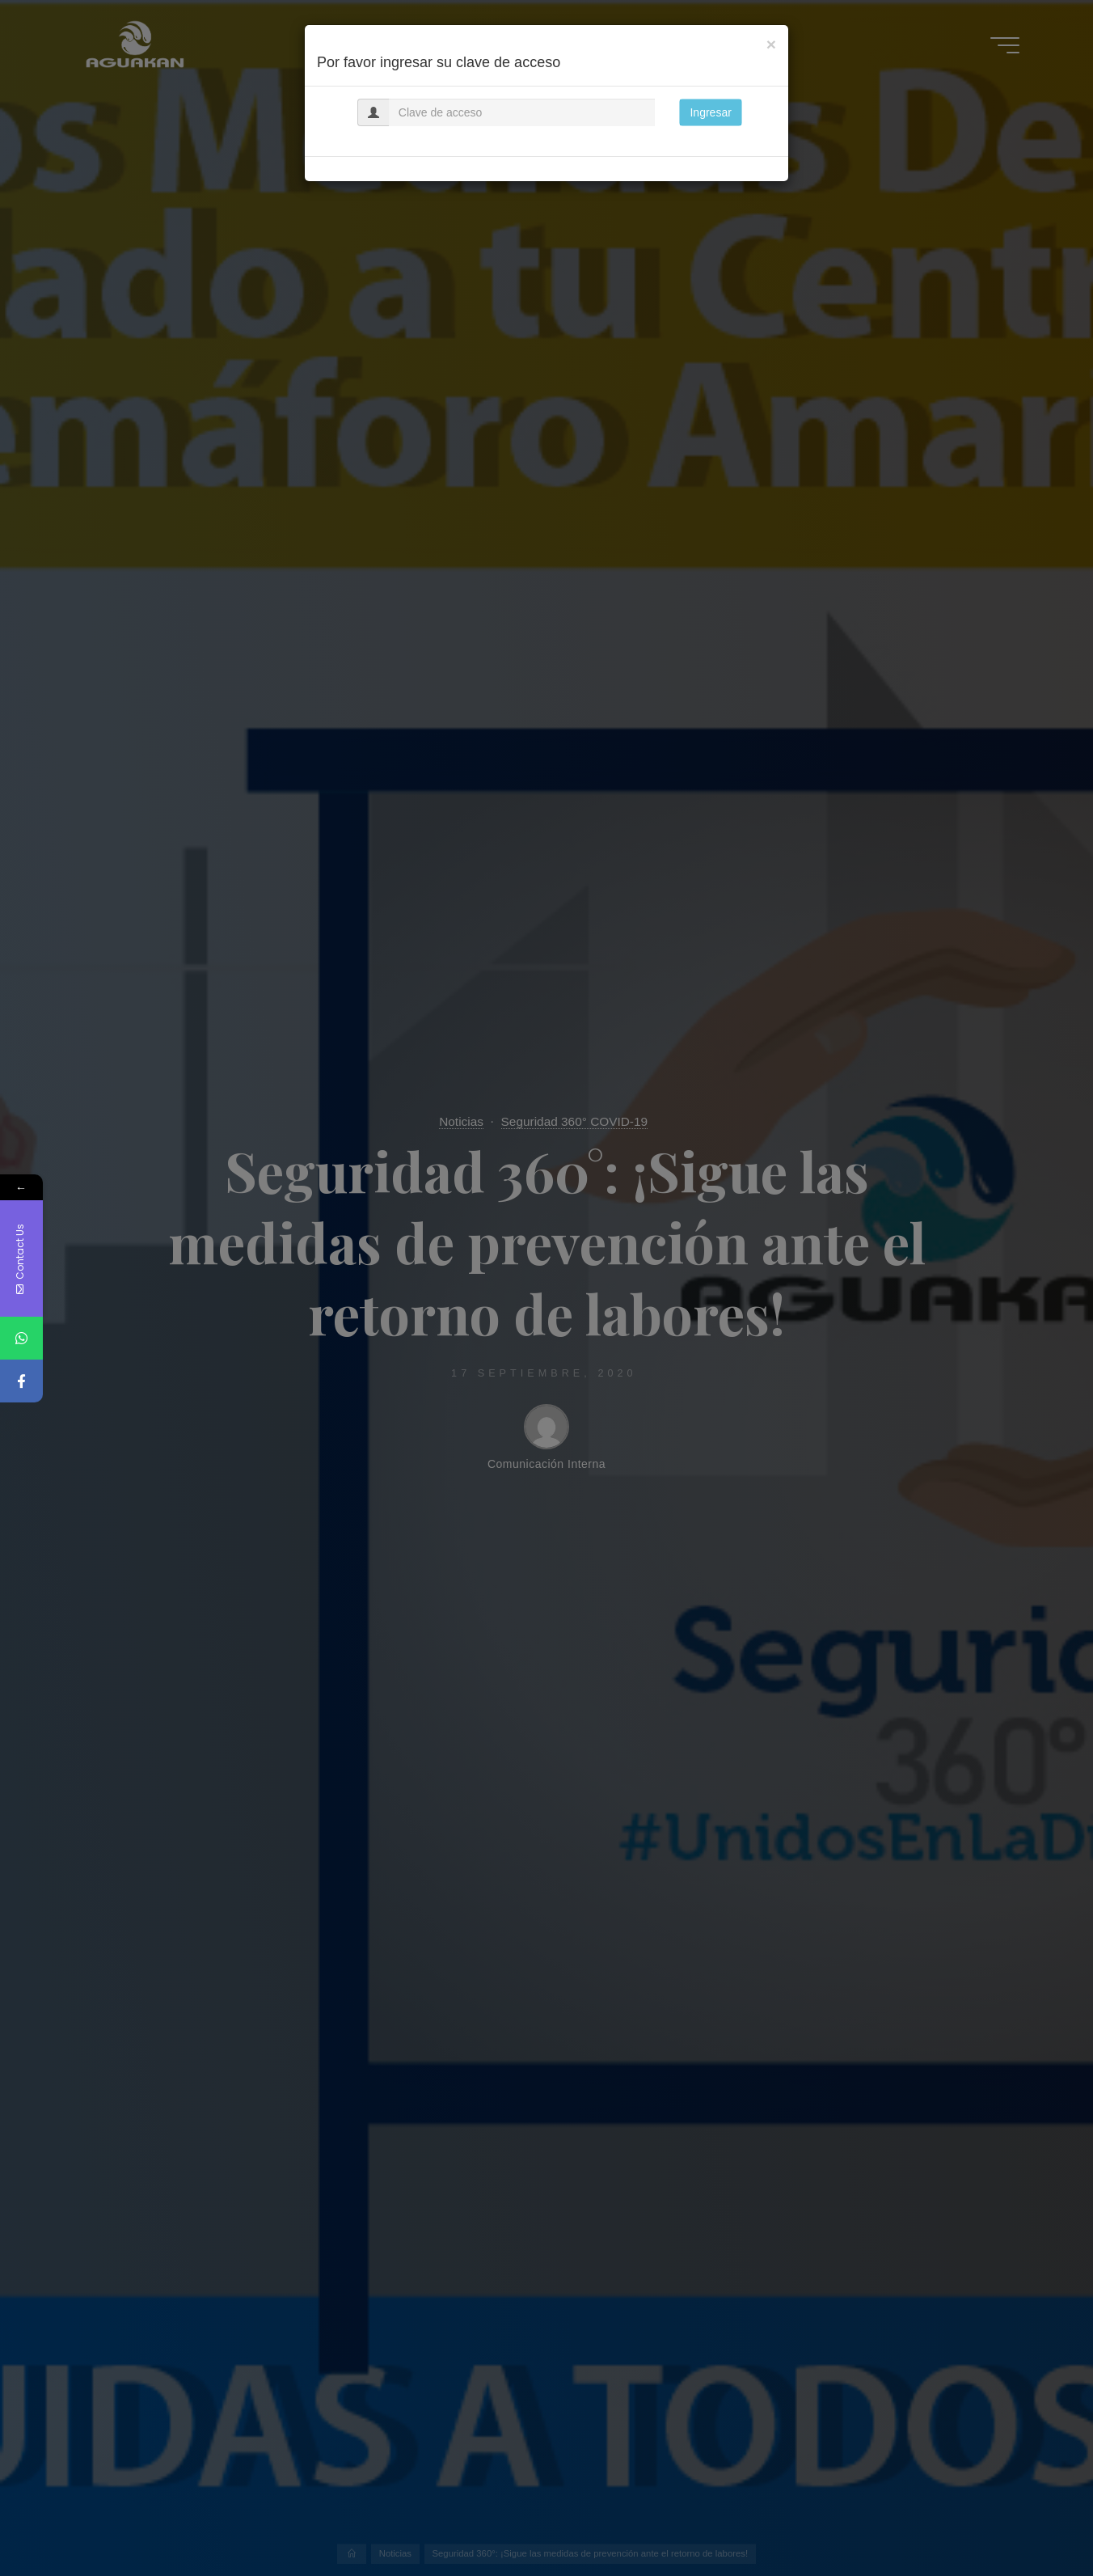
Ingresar (710, 112)
